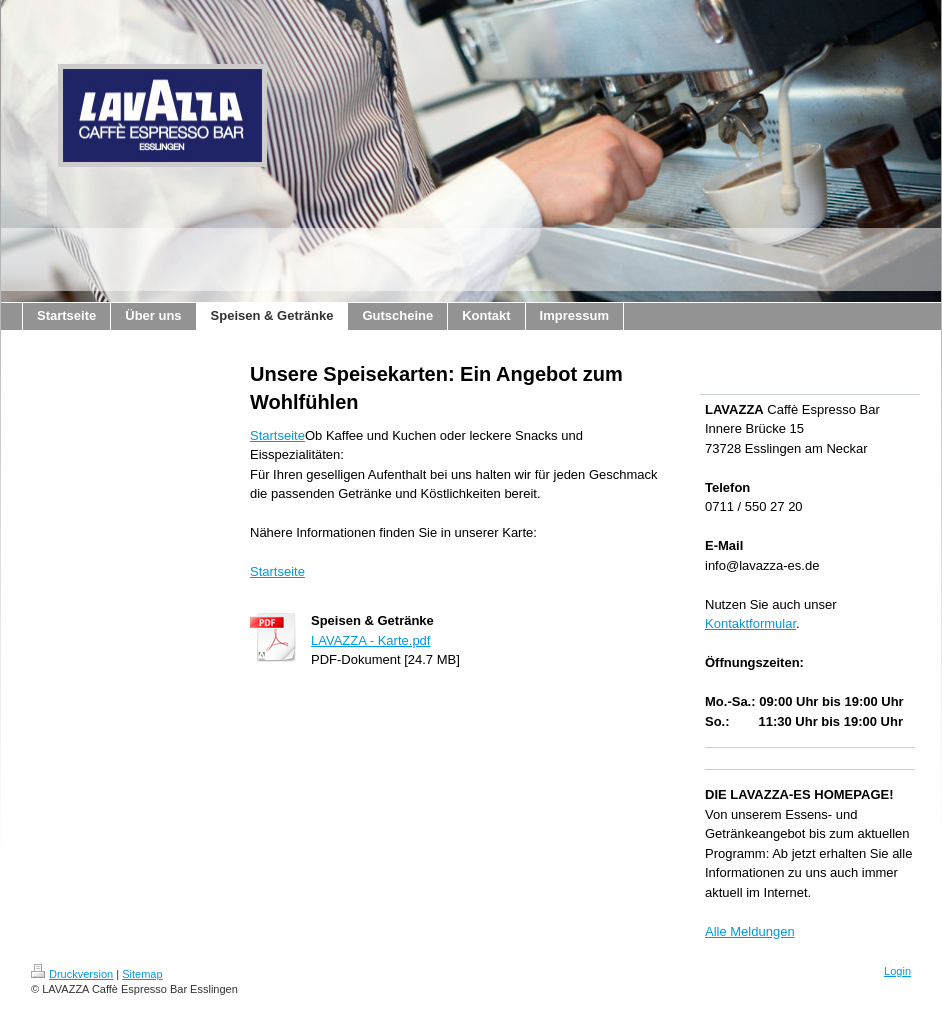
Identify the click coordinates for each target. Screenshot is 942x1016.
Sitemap (142, 974)
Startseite (277, 435)
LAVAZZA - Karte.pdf (370, 640)
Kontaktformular (750, 623)
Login (897, 971)
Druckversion (72, 974)
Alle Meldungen (750, 931)
